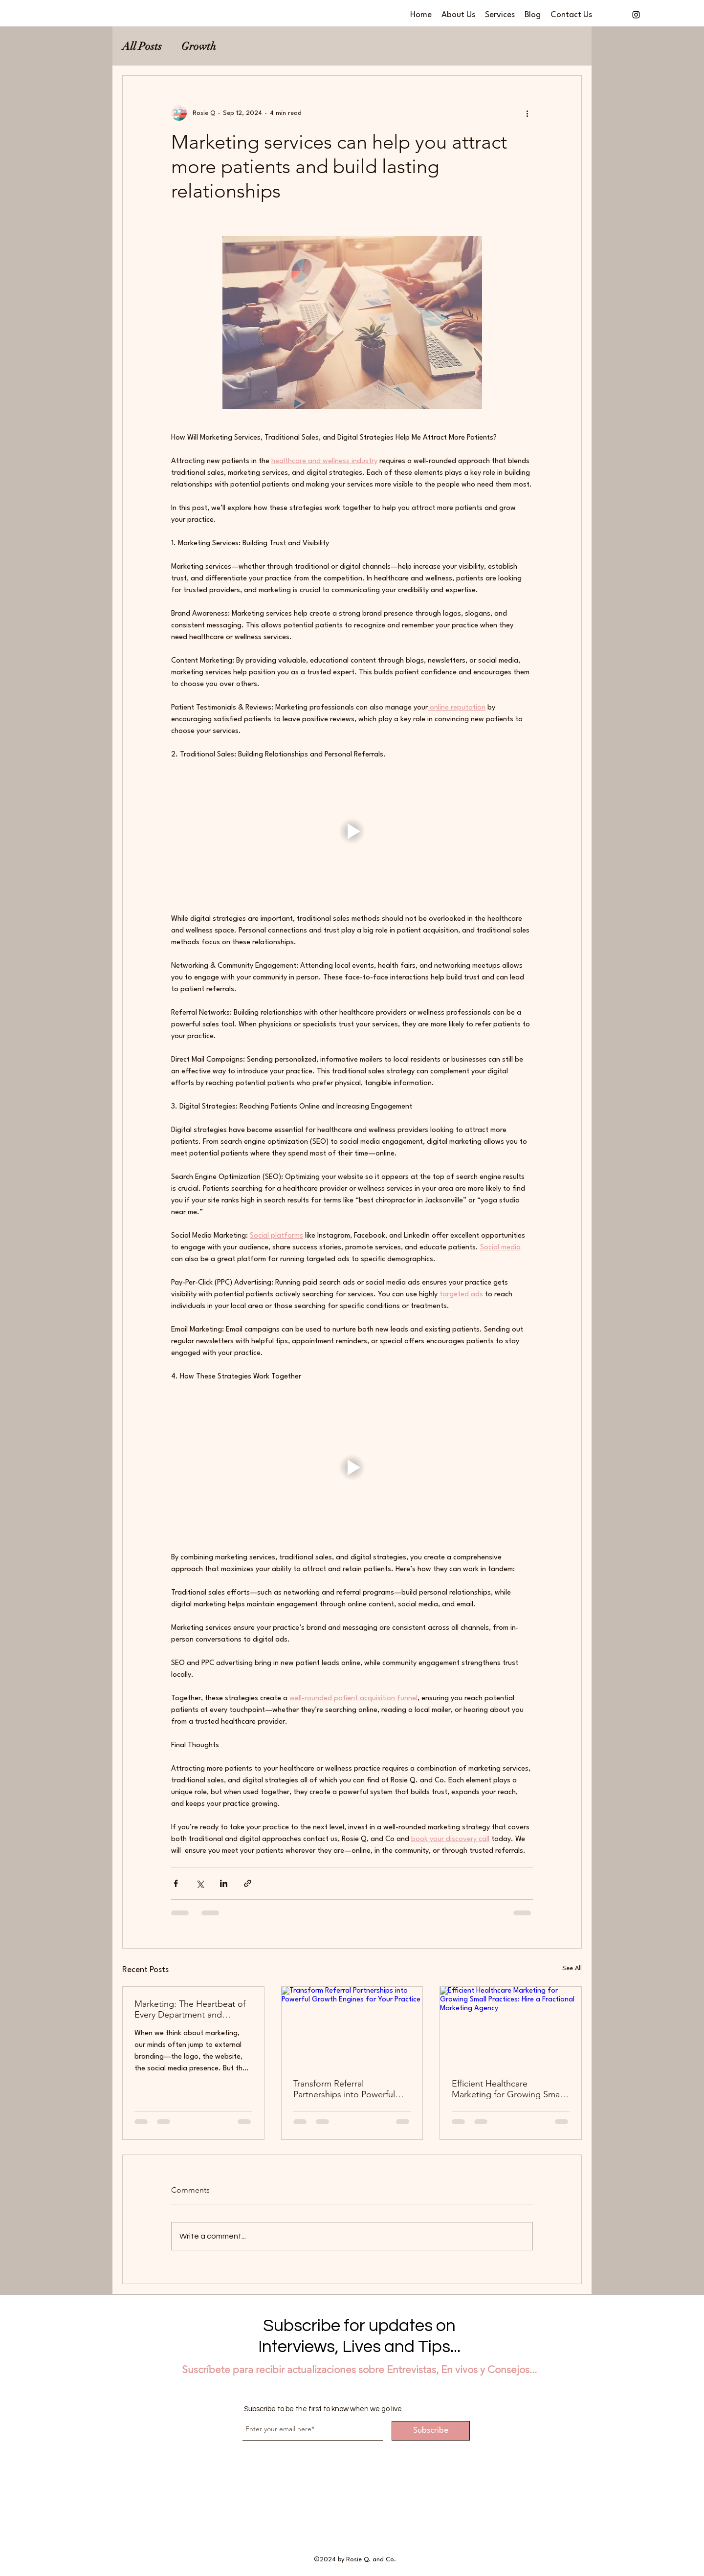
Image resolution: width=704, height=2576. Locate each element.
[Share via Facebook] (175, 1883)
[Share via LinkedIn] (223, 1883)
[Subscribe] (431, 2431)
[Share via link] (247, 1883)
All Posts (142, 46)
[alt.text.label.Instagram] (636, 15)
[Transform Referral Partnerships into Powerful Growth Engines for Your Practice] (352, 2026)
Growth (198, 46)
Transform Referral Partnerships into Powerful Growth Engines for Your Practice (344, 2089)
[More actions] (527, 113)
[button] (352, 831)
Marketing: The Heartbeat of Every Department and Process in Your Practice (189, 2009)
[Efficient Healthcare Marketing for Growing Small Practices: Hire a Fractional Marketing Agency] (510, 2026)
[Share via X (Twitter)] (199, 1883)
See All (572, 1968)
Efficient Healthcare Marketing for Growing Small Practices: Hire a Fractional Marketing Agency (508, 2089)
